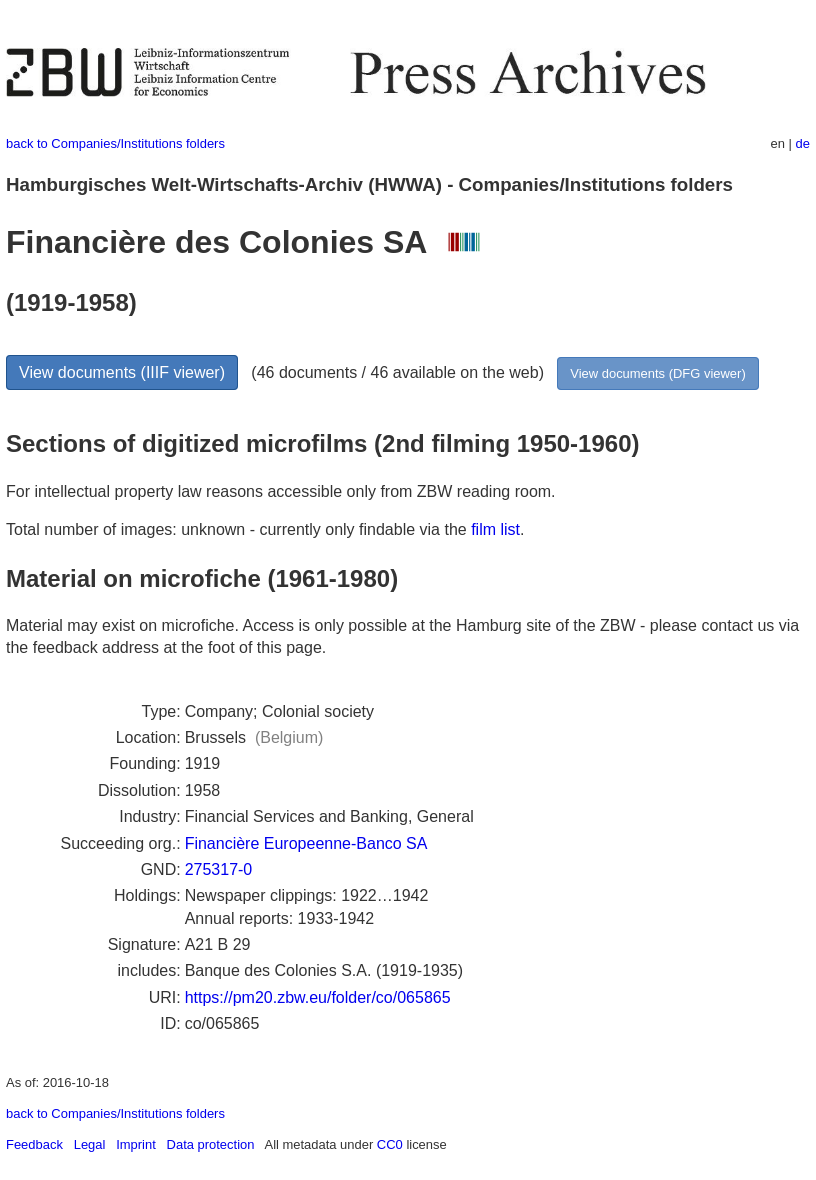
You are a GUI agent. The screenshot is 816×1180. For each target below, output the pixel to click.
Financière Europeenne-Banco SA (306, 843)
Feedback (34, 1144)
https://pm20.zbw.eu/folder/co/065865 (318, 997)
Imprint (136, 1144)
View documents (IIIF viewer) (122, 372)
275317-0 (219, 869)
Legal (90, 1144)
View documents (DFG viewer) (657, 373)
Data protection (211, 1144)
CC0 (390, 1144)
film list (495, 529)
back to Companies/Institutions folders (115, 143)
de (803, 143)
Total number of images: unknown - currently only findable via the (238, 529)
